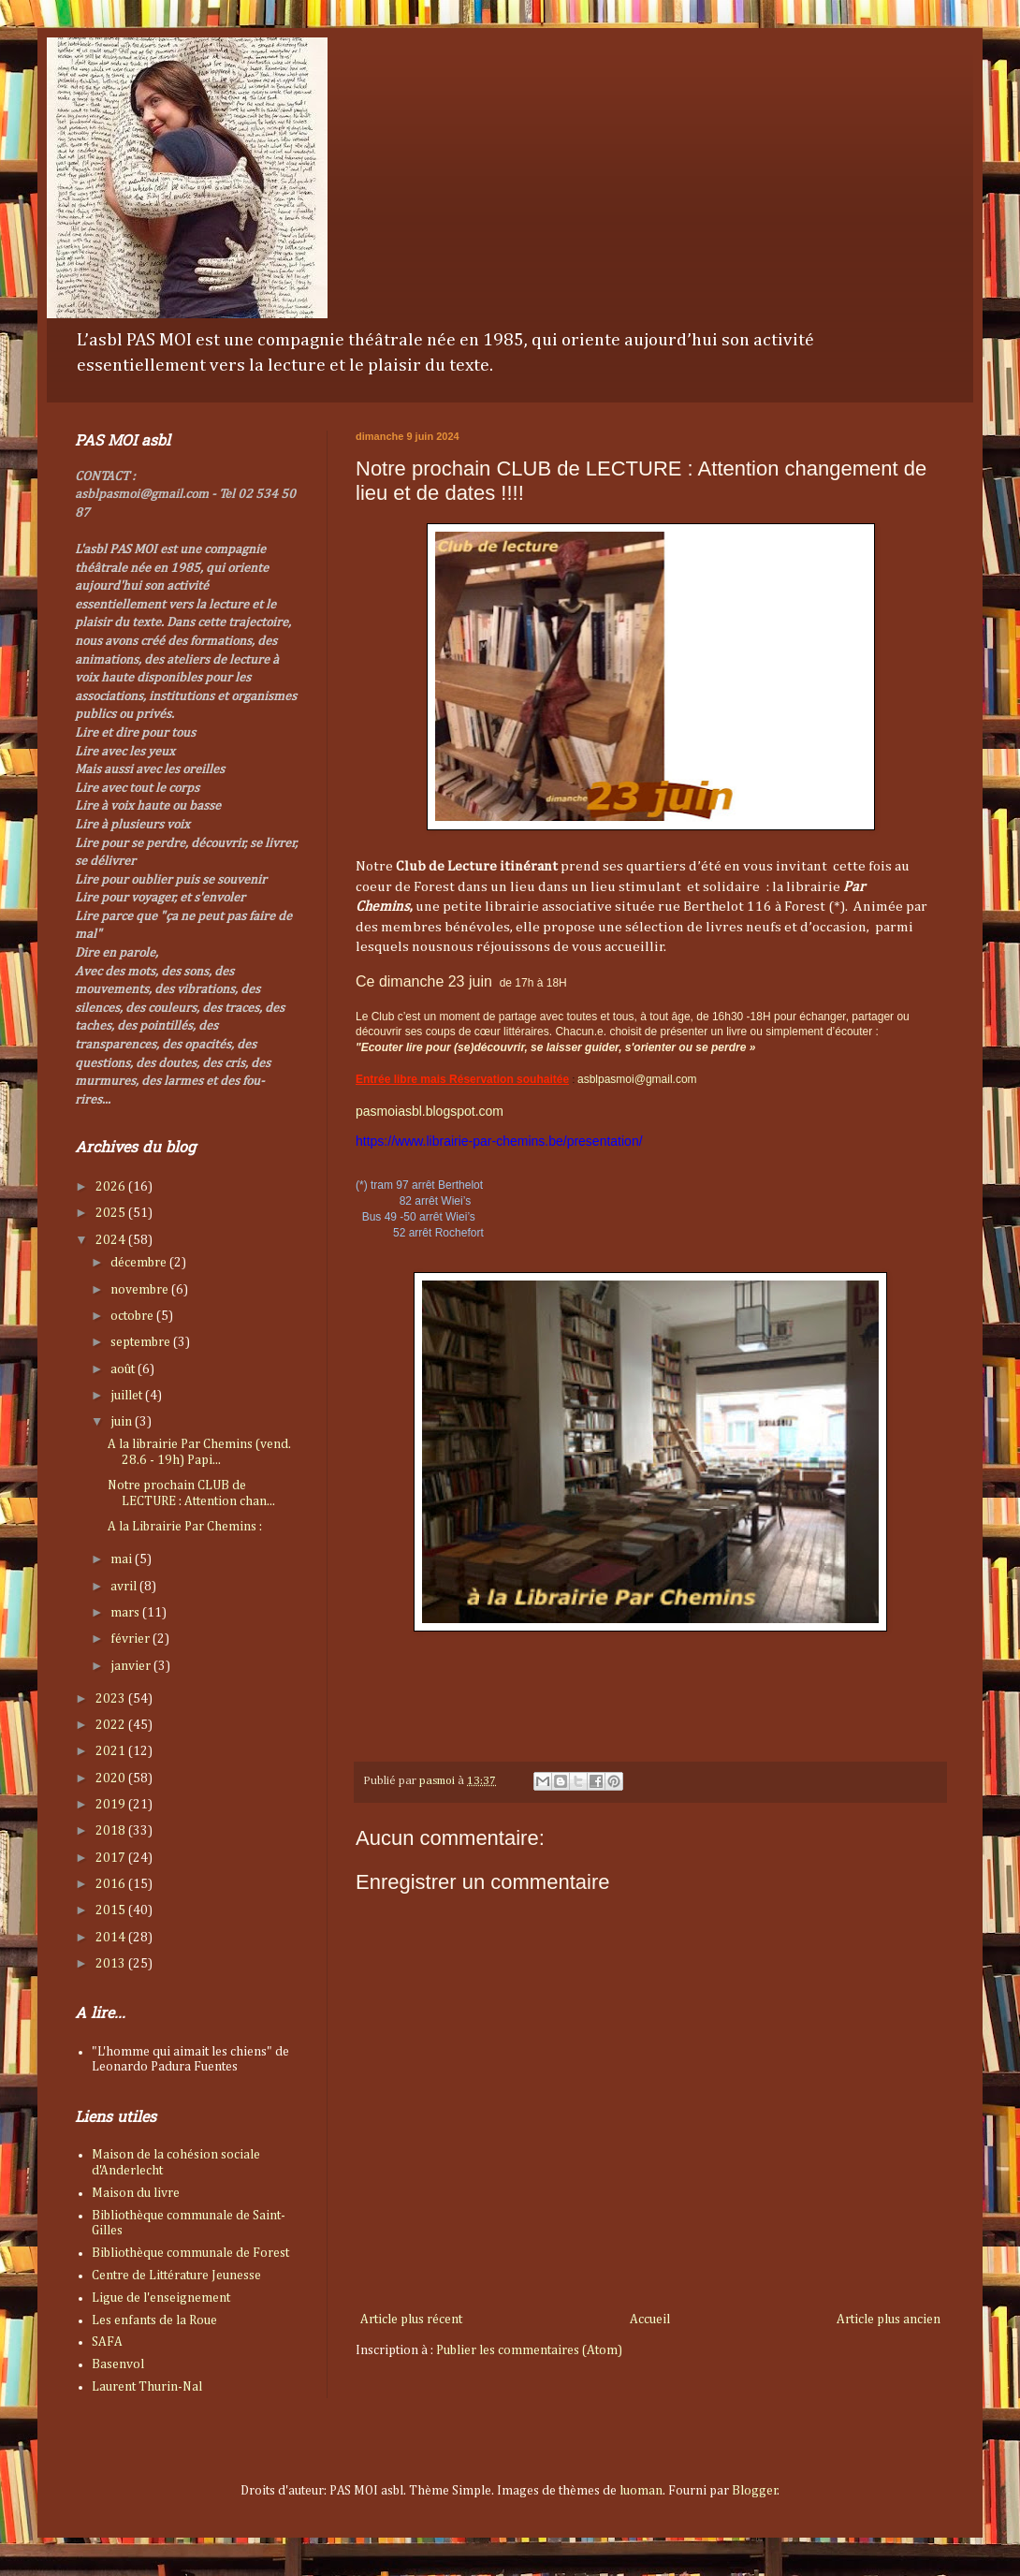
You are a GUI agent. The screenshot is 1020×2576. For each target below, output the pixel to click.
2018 (111, 1830)
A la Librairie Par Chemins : (185, 1526)
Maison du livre (136, 2193)
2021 (111, 1751)
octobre (133, 1316)
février (131, 1639)
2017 (111, 1858)
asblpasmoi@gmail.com (637, 1079)
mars (126, 1612)
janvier (131, 1666)
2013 (111, 1963)
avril (124, 1586)
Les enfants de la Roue (154, 2320)
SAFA (107, 2342)
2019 (111, 1804)
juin (122, 1421)
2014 (111, 1937)
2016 (111, 1884)
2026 (111, 1186)
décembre (139, 1262)
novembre (140, 1289)
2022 (111, 1725)
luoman (641, 2490)
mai (122, 1559)
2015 (111, 1910)
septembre (141, 1342)
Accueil (650, 2319)
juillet (127, 1395)
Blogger (755, 2490)
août (124, 1369)
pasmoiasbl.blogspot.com (429, 1111)
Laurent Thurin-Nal (147, 2386)
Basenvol (118, 2364)
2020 (111, 1778)
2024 (111, 1240)
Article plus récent (411, 2319)
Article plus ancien (888, 2319)
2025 (111, 1213)
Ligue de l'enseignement (161, 2298)
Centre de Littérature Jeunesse (176, 2275)
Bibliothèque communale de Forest (190, 2253)
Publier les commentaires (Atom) (529, 2350)
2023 (111, 1698)
